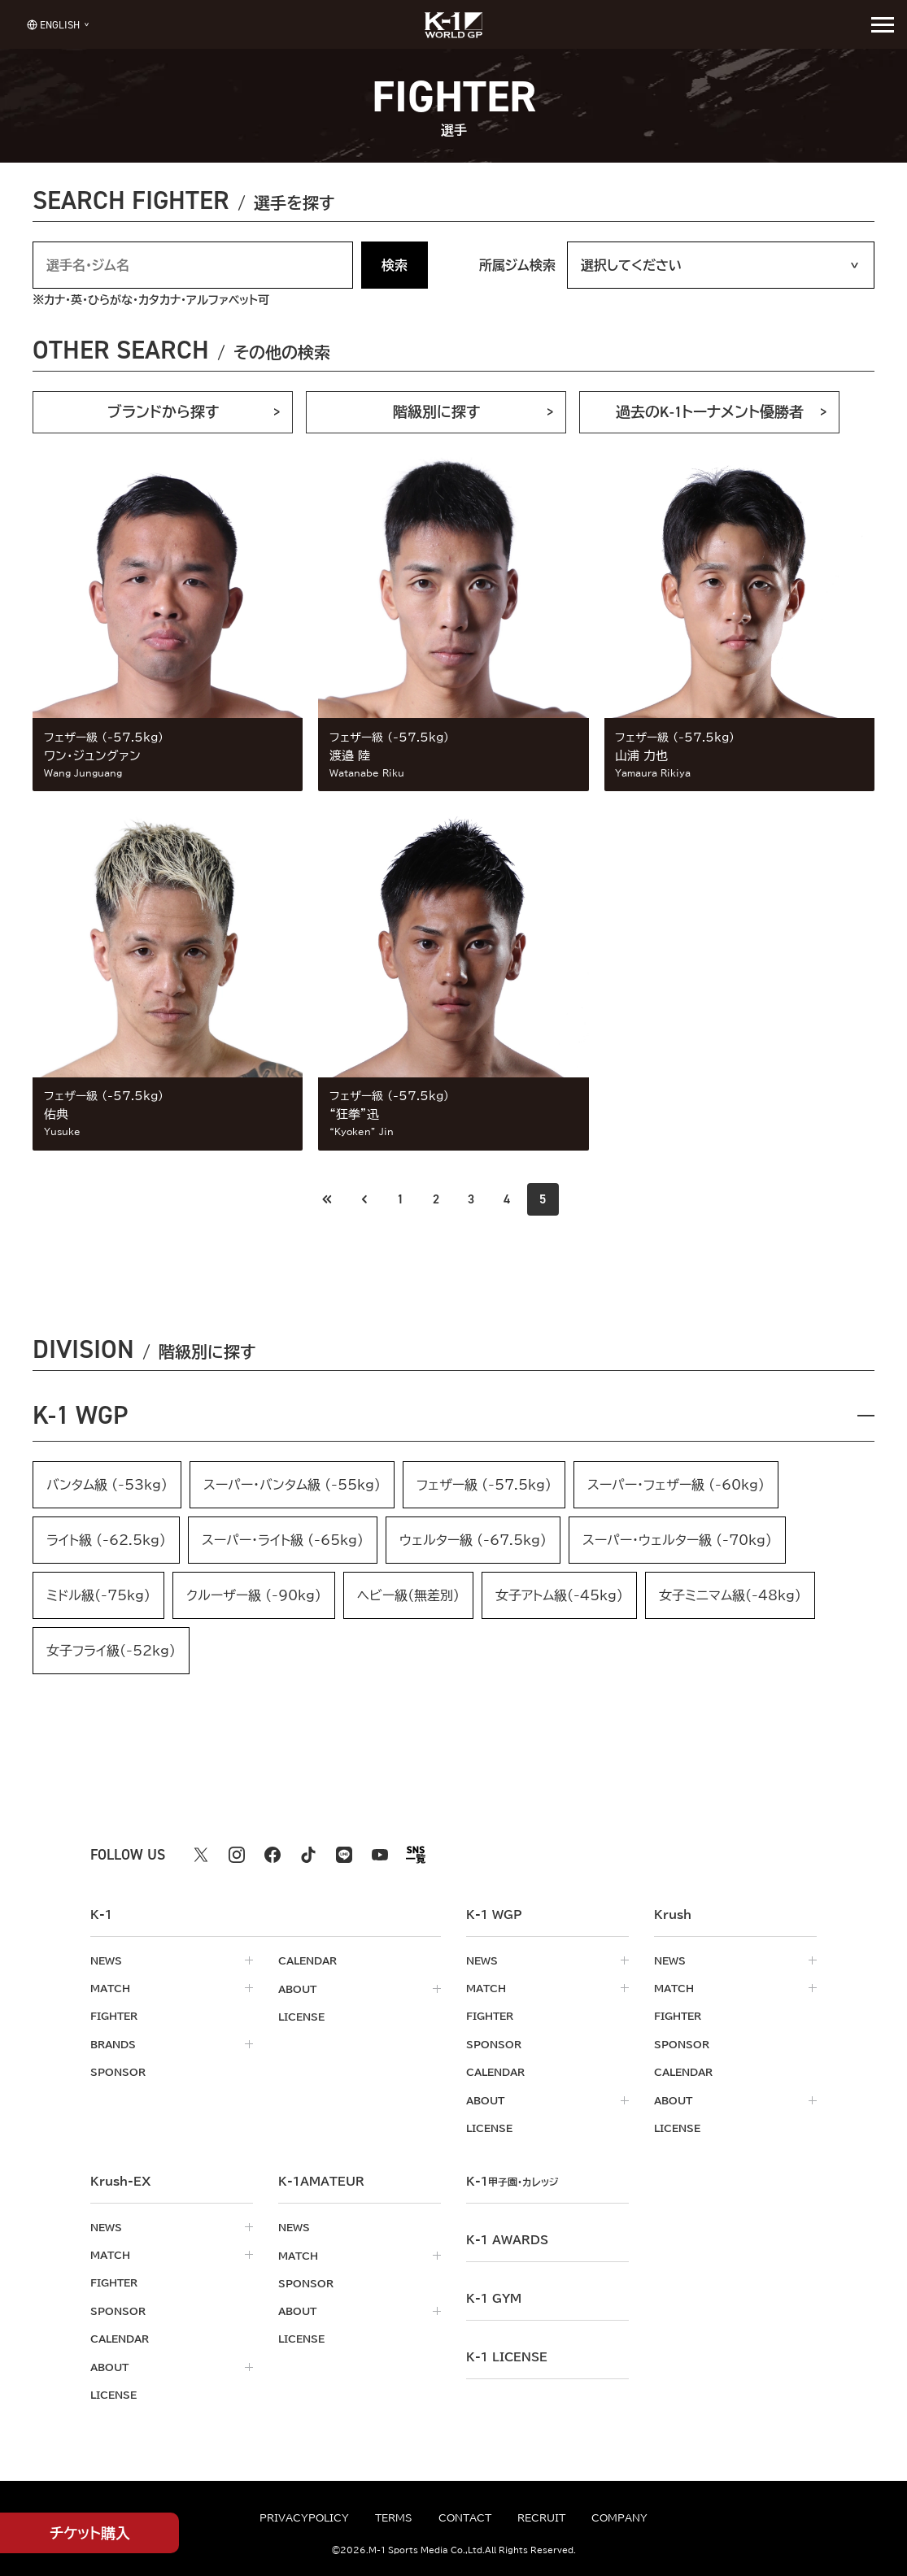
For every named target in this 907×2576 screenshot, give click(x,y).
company (619, 2517)
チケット (90, 2533)
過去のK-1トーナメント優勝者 (710, 412)
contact (464, 2517)
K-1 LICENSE (506, 2356)
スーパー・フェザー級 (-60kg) (676, 1486)
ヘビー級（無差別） (408, 1596)
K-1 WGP (82, 1416)
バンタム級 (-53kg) (107, 1486)
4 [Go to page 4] (507, 1199)
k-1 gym (493, 2298)
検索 (395, 265)
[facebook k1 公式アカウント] (272, 1856)
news (106, 1962)
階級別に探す (436, 412)
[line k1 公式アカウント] (344, 1856)
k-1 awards (507, 2239)
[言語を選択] (52, 24)
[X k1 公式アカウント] (201, 1856)
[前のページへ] (327, 1199)
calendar (307, 1962)
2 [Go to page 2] (436, 1199)
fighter (113, 2017)
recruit (541, 2517)
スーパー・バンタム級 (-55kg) (292, 1486)
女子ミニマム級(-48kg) (730, 1596)
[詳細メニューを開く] (882, 24)
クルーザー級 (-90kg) (253, 1596)
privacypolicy (304, 2517)
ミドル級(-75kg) (98, 1596)
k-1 (515, 2181)
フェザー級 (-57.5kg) (484, 1486)
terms (393, 2517)
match (110, 1990)
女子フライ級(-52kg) (111, 1652)
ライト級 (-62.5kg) (106, 1541)
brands (113, 2045)
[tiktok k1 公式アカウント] (308, 1856)
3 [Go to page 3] (472, 1199)
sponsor (118, 2073)
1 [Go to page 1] (399, 1199)
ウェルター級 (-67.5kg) (473, 1541)
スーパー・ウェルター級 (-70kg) (677, 1541)
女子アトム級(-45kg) (559, 1596)
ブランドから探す (163, 412)
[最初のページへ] (363, 1199)
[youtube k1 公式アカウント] (380, 1856)
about (297, 1990)
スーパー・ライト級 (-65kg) (283, 1541)
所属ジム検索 (517, 265)
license (301, 2017)
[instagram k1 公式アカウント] (236, 1856)
